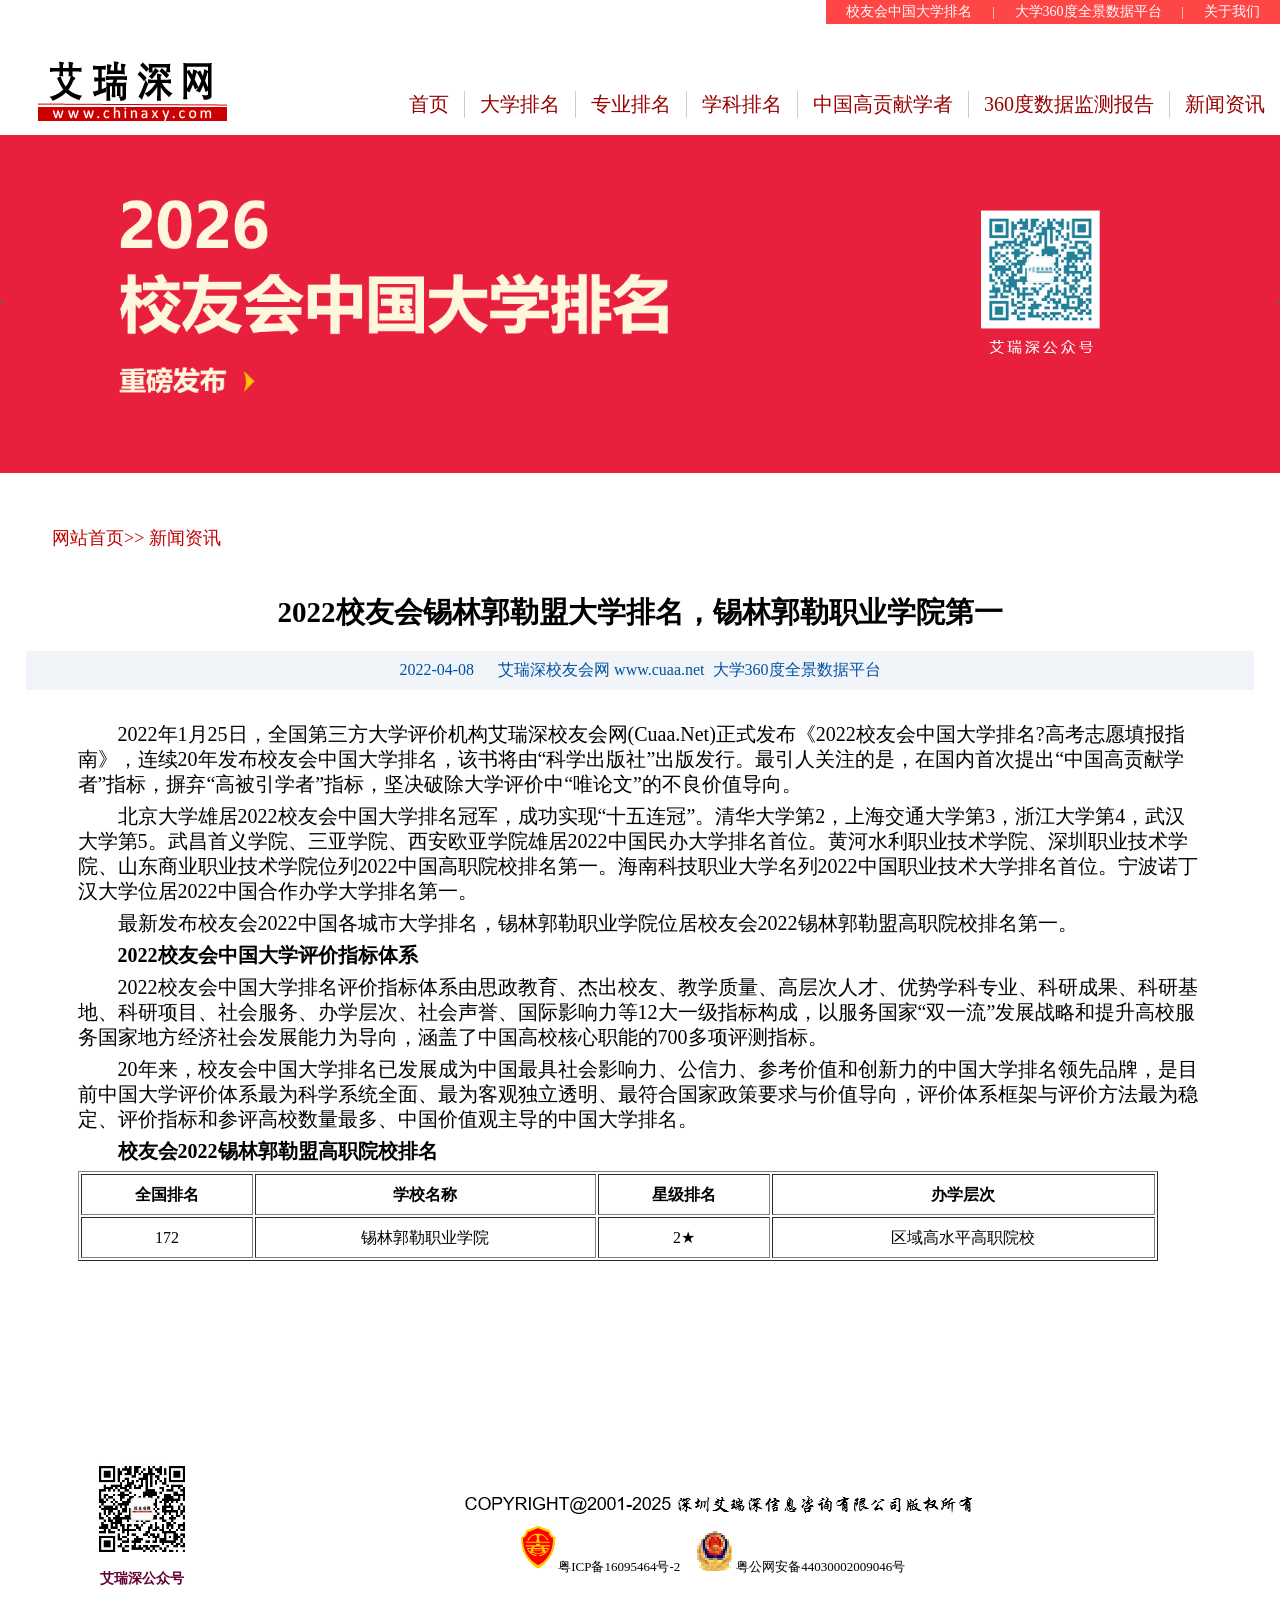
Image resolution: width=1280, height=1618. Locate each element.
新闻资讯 (1225, 104)
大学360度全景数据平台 (1088, 11)
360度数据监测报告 (1069, 104)
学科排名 (742, 104)
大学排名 (520, 104)
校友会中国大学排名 (909, 11)
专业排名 (631, 104)
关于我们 (1232, 11)
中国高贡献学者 (883, 104)
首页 (429, 104)
